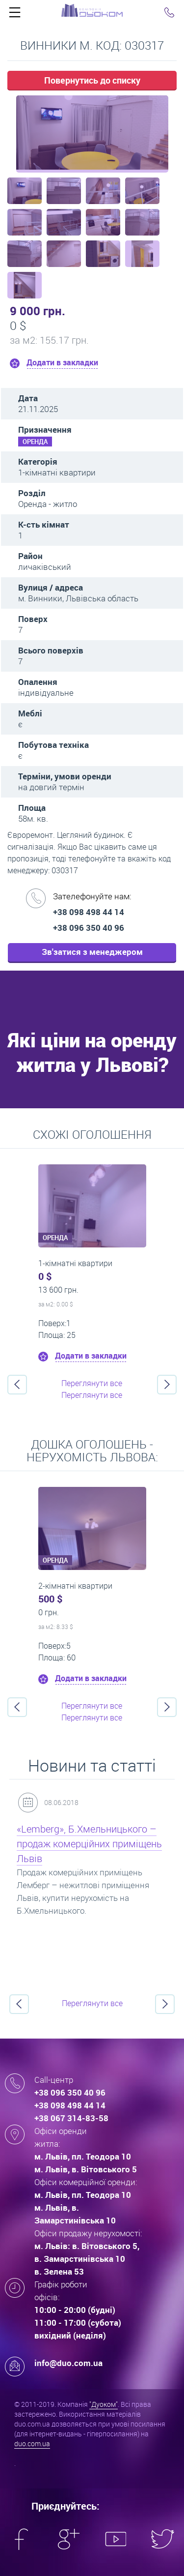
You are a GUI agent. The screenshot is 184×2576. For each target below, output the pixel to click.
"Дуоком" (103, 2404)
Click (15, 15)
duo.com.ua (32, 2443)
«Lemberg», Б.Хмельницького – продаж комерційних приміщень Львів (89, 1843)
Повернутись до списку (92, 80)
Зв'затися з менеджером (92, 951)
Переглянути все (91, 1383)
